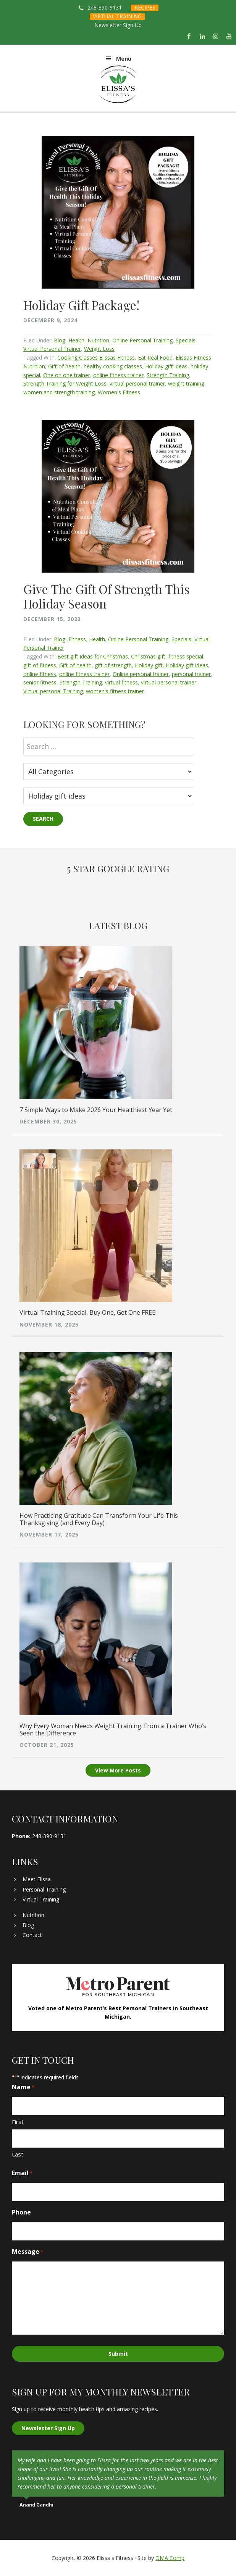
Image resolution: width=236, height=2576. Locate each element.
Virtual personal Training (53, 691)
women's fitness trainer (115, 691)
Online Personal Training (142, 340)
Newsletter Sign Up (118, 25)
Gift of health (64, 366)
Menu (123, 58)
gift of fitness (39, 665)
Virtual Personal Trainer (52, 348)
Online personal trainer (141, 674)
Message (27, 2251)
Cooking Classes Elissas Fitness (96, 357)
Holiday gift (149, 665)
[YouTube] (229, 37)
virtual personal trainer (137, 383)
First (18, 2122)
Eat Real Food (155, 357)
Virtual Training (41, 1899)
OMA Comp (169, 2557)
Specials (186, 340)
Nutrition (98, 340)
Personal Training (44, 1889)
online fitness (39, 674)
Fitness (77, 639)
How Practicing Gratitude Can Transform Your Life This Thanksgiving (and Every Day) (98, 1519)
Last (17, 2154)
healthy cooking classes (113, 366)
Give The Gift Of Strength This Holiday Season (106, 596)
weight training (186, 383)
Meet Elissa (37, 1879)
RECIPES (144, 7)
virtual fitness (121, 682)
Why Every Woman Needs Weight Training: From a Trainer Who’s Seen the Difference (112, 1729)
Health (76, 340)
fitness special (185, 656)
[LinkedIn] (202, 37)
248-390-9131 (104, 7)
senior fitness (40, 682)
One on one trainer (66, 375)
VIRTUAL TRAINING (117, 16)
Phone (21, 2212)
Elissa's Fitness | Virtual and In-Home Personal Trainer (118, 84)
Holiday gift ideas (166, 366)
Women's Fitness (119, 392)
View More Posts (118, 1770)
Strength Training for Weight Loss (65, 383)
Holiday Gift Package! (81, 305)
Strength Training (168, 375)
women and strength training (59, 392)
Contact (32, 1934)
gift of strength (113, 665)
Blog (59, 340)
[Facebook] (189, 37)
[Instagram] (216, 37)
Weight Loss (99, 348)
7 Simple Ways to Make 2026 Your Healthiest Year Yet (95, 1110)
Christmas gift (148, 656)
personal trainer (191, 674)
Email (22, 2173)
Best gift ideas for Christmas (92, 656)
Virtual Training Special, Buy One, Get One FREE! (88, 1312)
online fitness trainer (118, 375)
